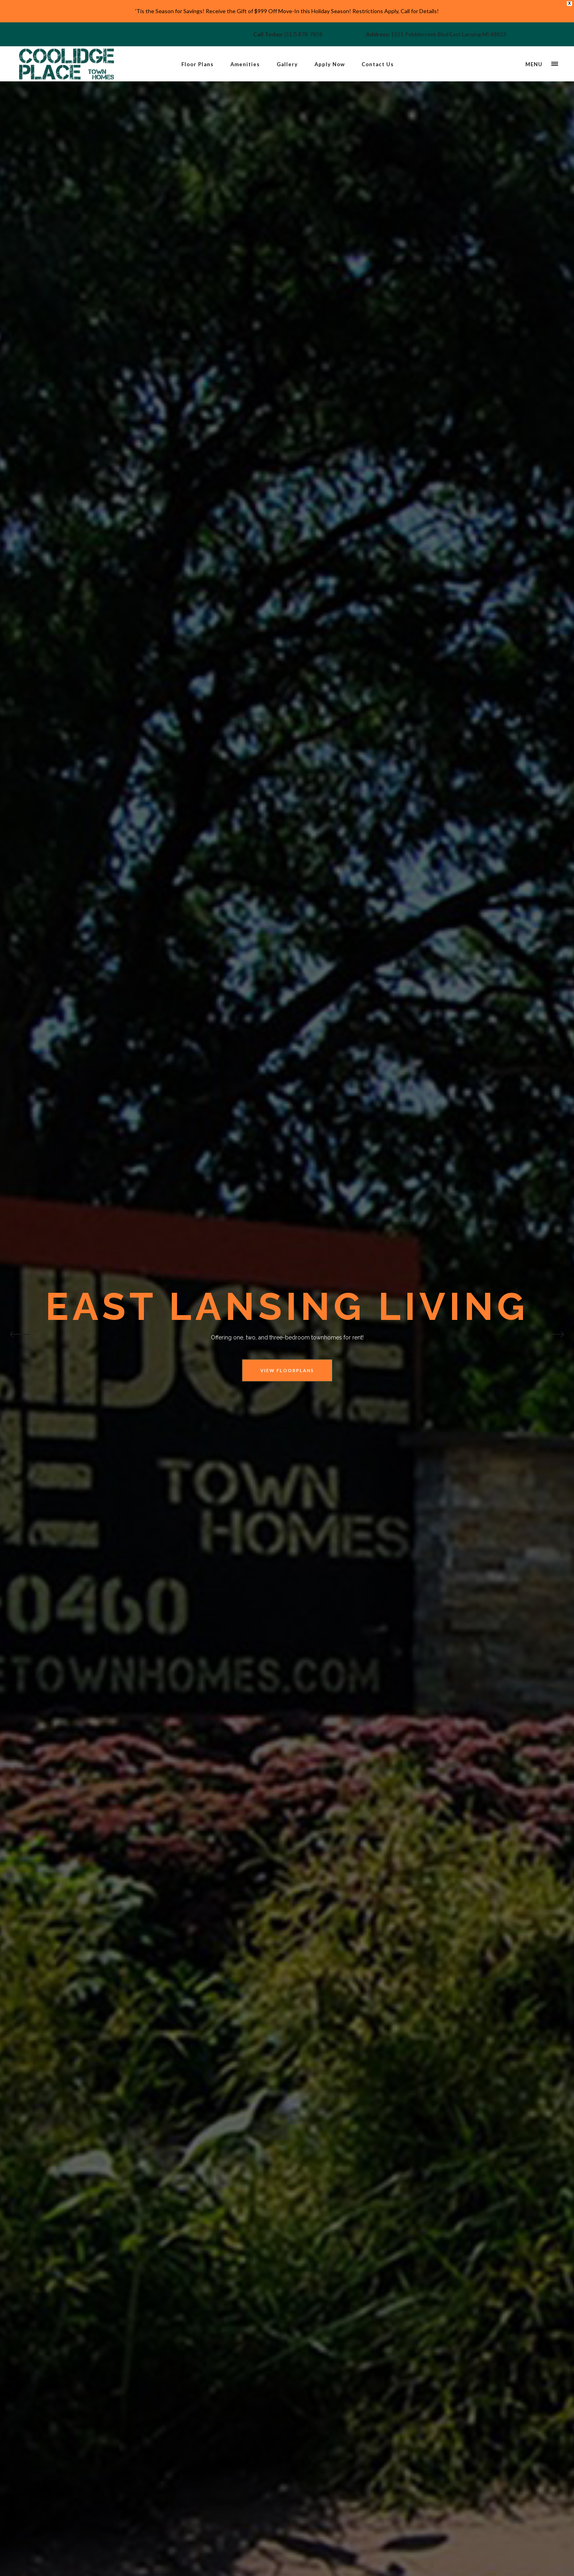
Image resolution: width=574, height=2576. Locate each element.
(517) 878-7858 (303, 34)
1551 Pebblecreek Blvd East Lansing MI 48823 (448, 34)
